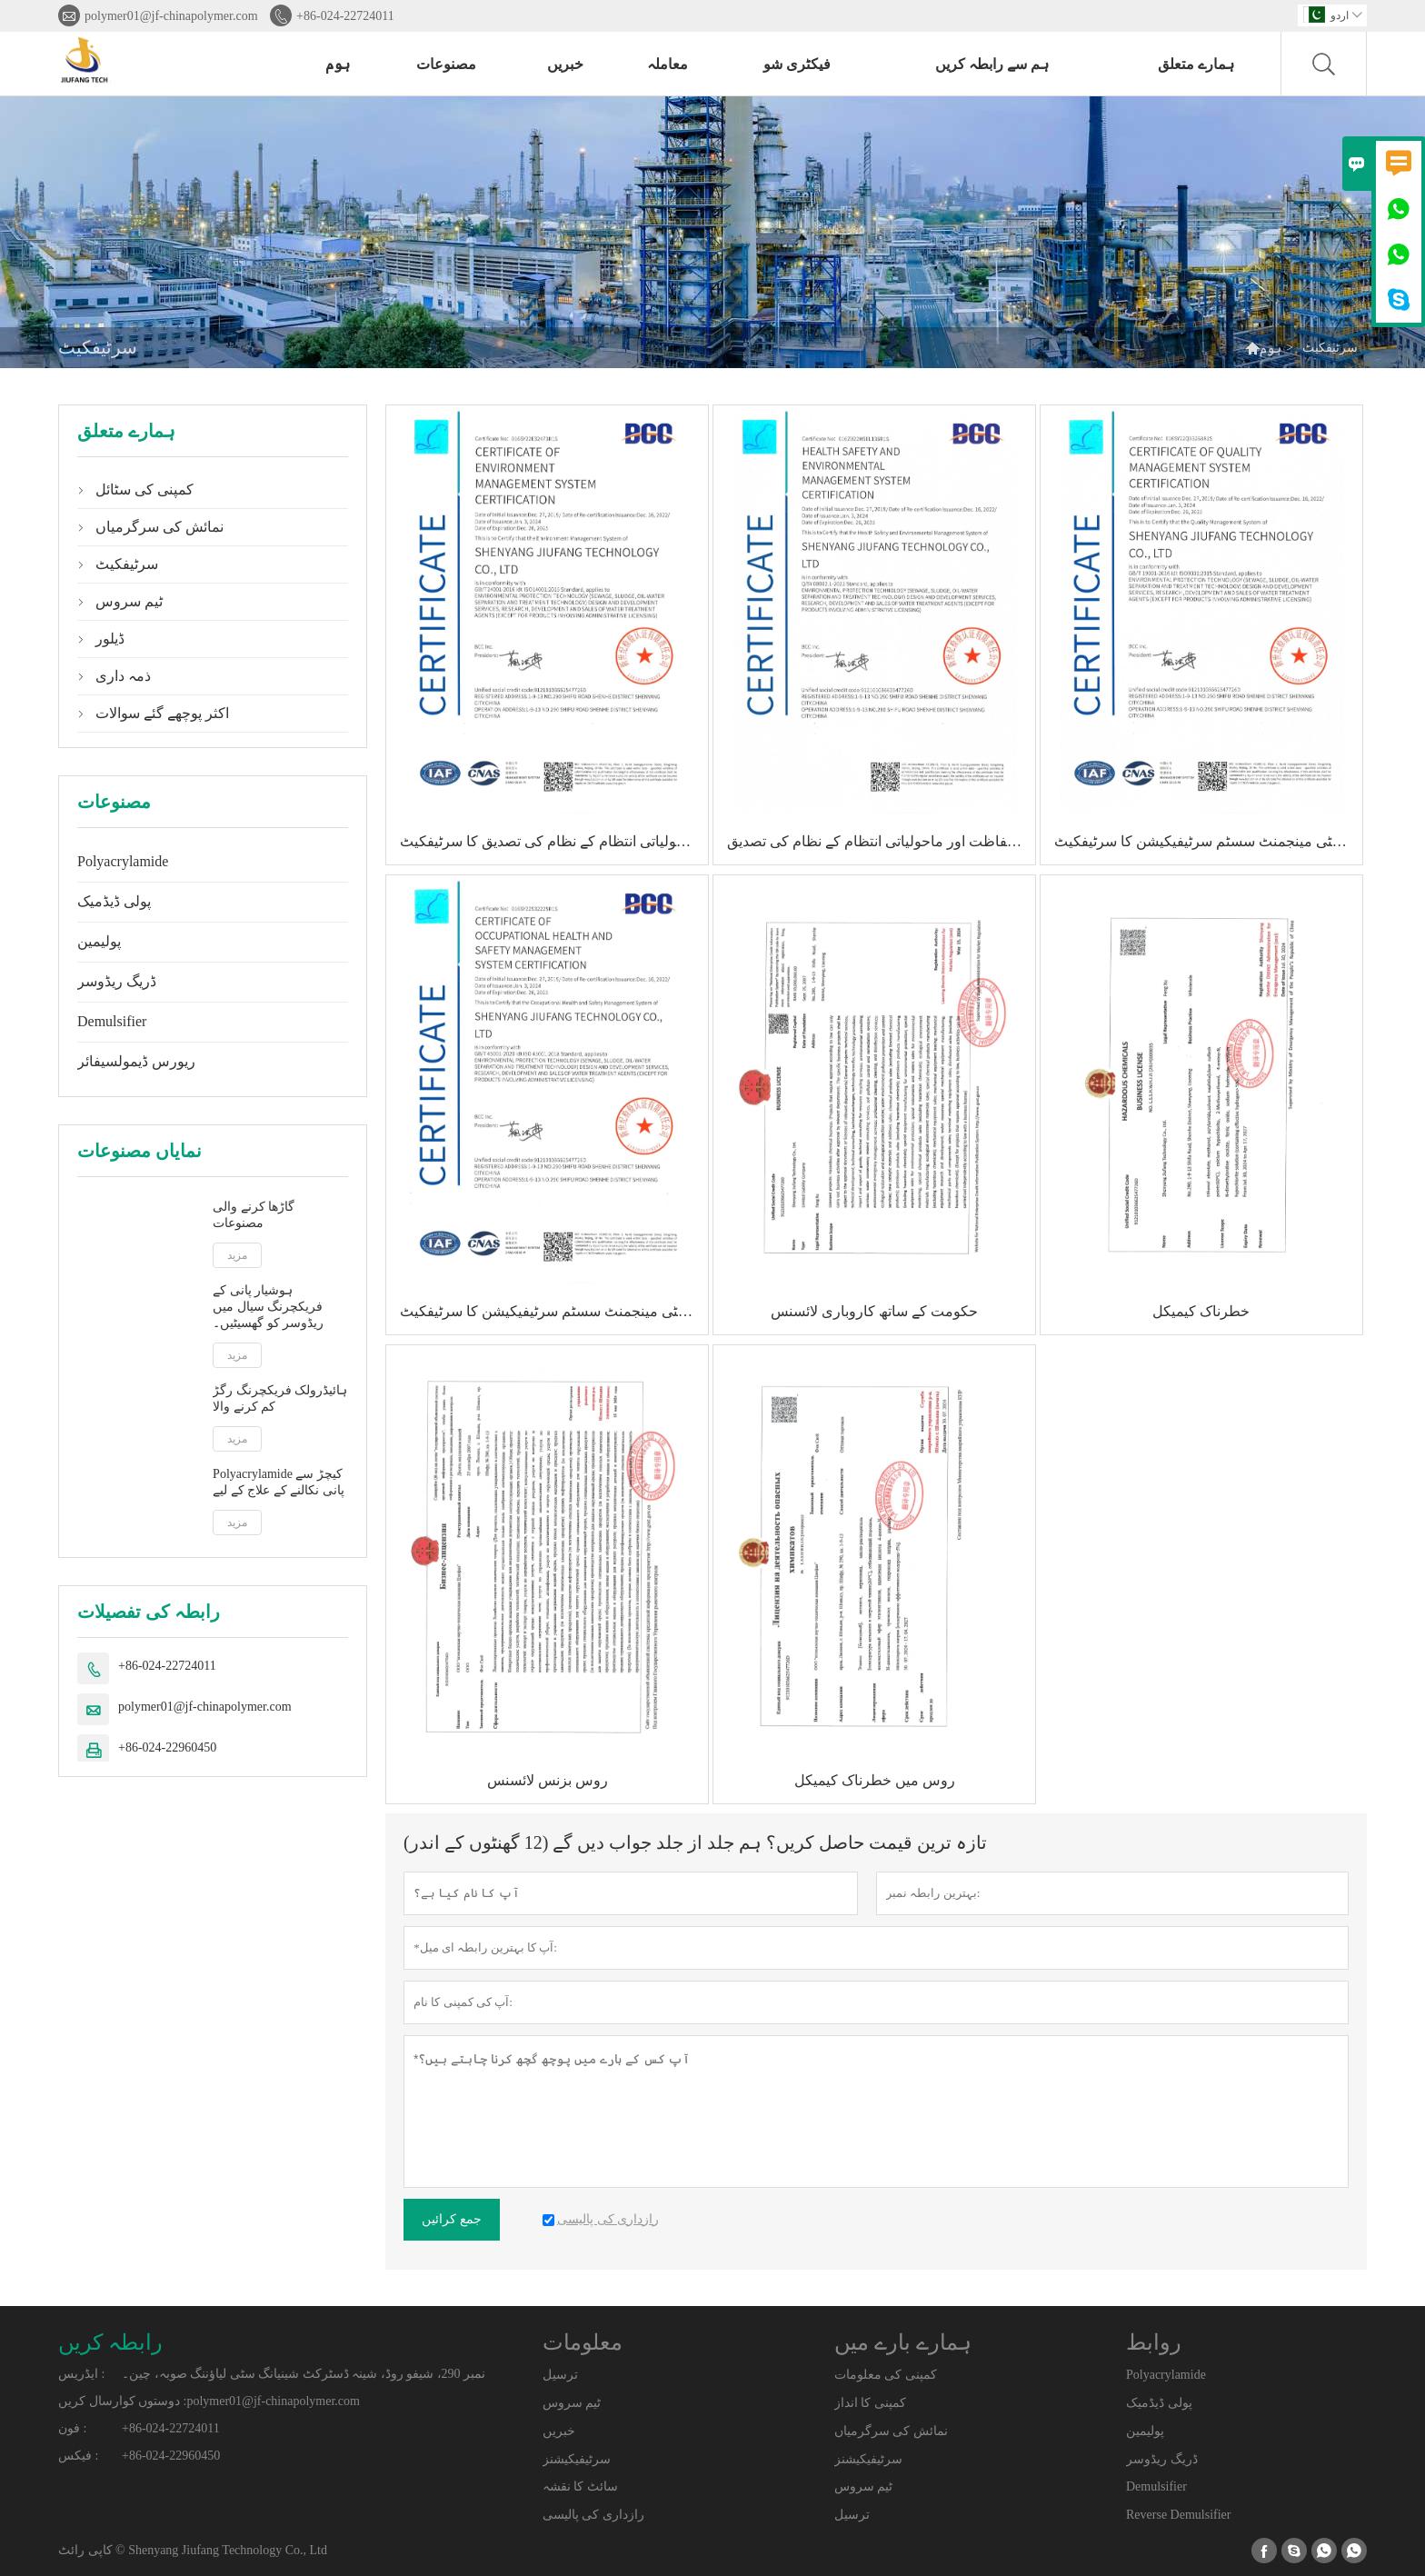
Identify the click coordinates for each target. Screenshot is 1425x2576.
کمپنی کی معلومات (885, 2374)
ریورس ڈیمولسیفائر (136, 1061)
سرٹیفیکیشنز (577, 2459)
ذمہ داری (123, 676)
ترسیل (560, 2374)
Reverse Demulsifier (1178, 2514)
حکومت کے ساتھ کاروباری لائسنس (874, 1311)
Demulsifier (111, 1021)
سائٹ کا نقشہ (580, 2486)
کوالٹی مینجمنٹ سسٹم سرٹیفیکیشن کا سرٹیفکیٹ (1204, 841)
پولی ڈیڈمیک (114, 901)
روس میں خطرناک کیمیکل (874, 1780)
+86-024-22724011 (345, 16)
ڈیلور (110, 638)
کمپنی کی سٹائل (144, 489)
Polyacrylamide (122, 861)
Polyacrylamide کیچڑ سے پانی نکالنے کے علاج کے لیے (278, 1482)
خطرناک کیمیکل (1201, 1311)
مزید (237, 1255)
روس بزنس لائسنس (547, 1780)
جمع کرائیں (452, 2219)
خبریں (565, 64)
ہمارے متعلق (1196, 64)
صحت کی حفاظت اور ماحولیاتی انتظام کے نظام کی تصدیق (881, 841)
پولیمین (99, 941)
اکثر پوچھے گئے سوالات (162, 713)
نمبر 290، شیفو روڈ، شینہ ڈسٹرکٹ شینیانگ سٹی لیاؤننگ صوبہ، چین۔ (303, 2374)
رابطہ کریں (110, 2342)
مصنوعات (446, 64)
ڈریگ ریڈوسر (116, 981)
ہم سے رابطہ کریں (992, 64)
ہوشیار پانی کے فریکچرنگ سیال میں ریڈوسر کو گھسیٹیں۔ (268, 1306)
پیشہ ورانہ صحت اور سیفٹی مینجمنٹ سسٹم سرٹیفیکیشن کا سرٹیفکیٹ (554, 1311)
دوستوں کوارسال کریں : (122, 2401)
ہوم (337, 64)
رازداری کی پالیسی (593, 2514)
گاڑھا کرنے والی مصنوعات (253, 1215)
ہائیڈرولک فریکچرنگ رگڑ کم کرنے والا (280, 1398)
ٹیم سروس (129, 601)
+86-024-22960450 (167, 1747)
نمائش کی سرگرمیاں (159, 526)
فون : (72, 2428)
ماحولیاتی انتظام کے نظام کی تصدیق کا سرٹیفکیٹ (549, 841)
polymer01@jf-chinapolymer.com (171, 16)
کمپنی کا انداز (870, 2403)
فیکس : (78, 2455)
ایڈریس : (81, 2374)
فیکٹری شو (797, 64)
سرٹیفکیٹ (126, 564)
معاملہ (667, 64)
